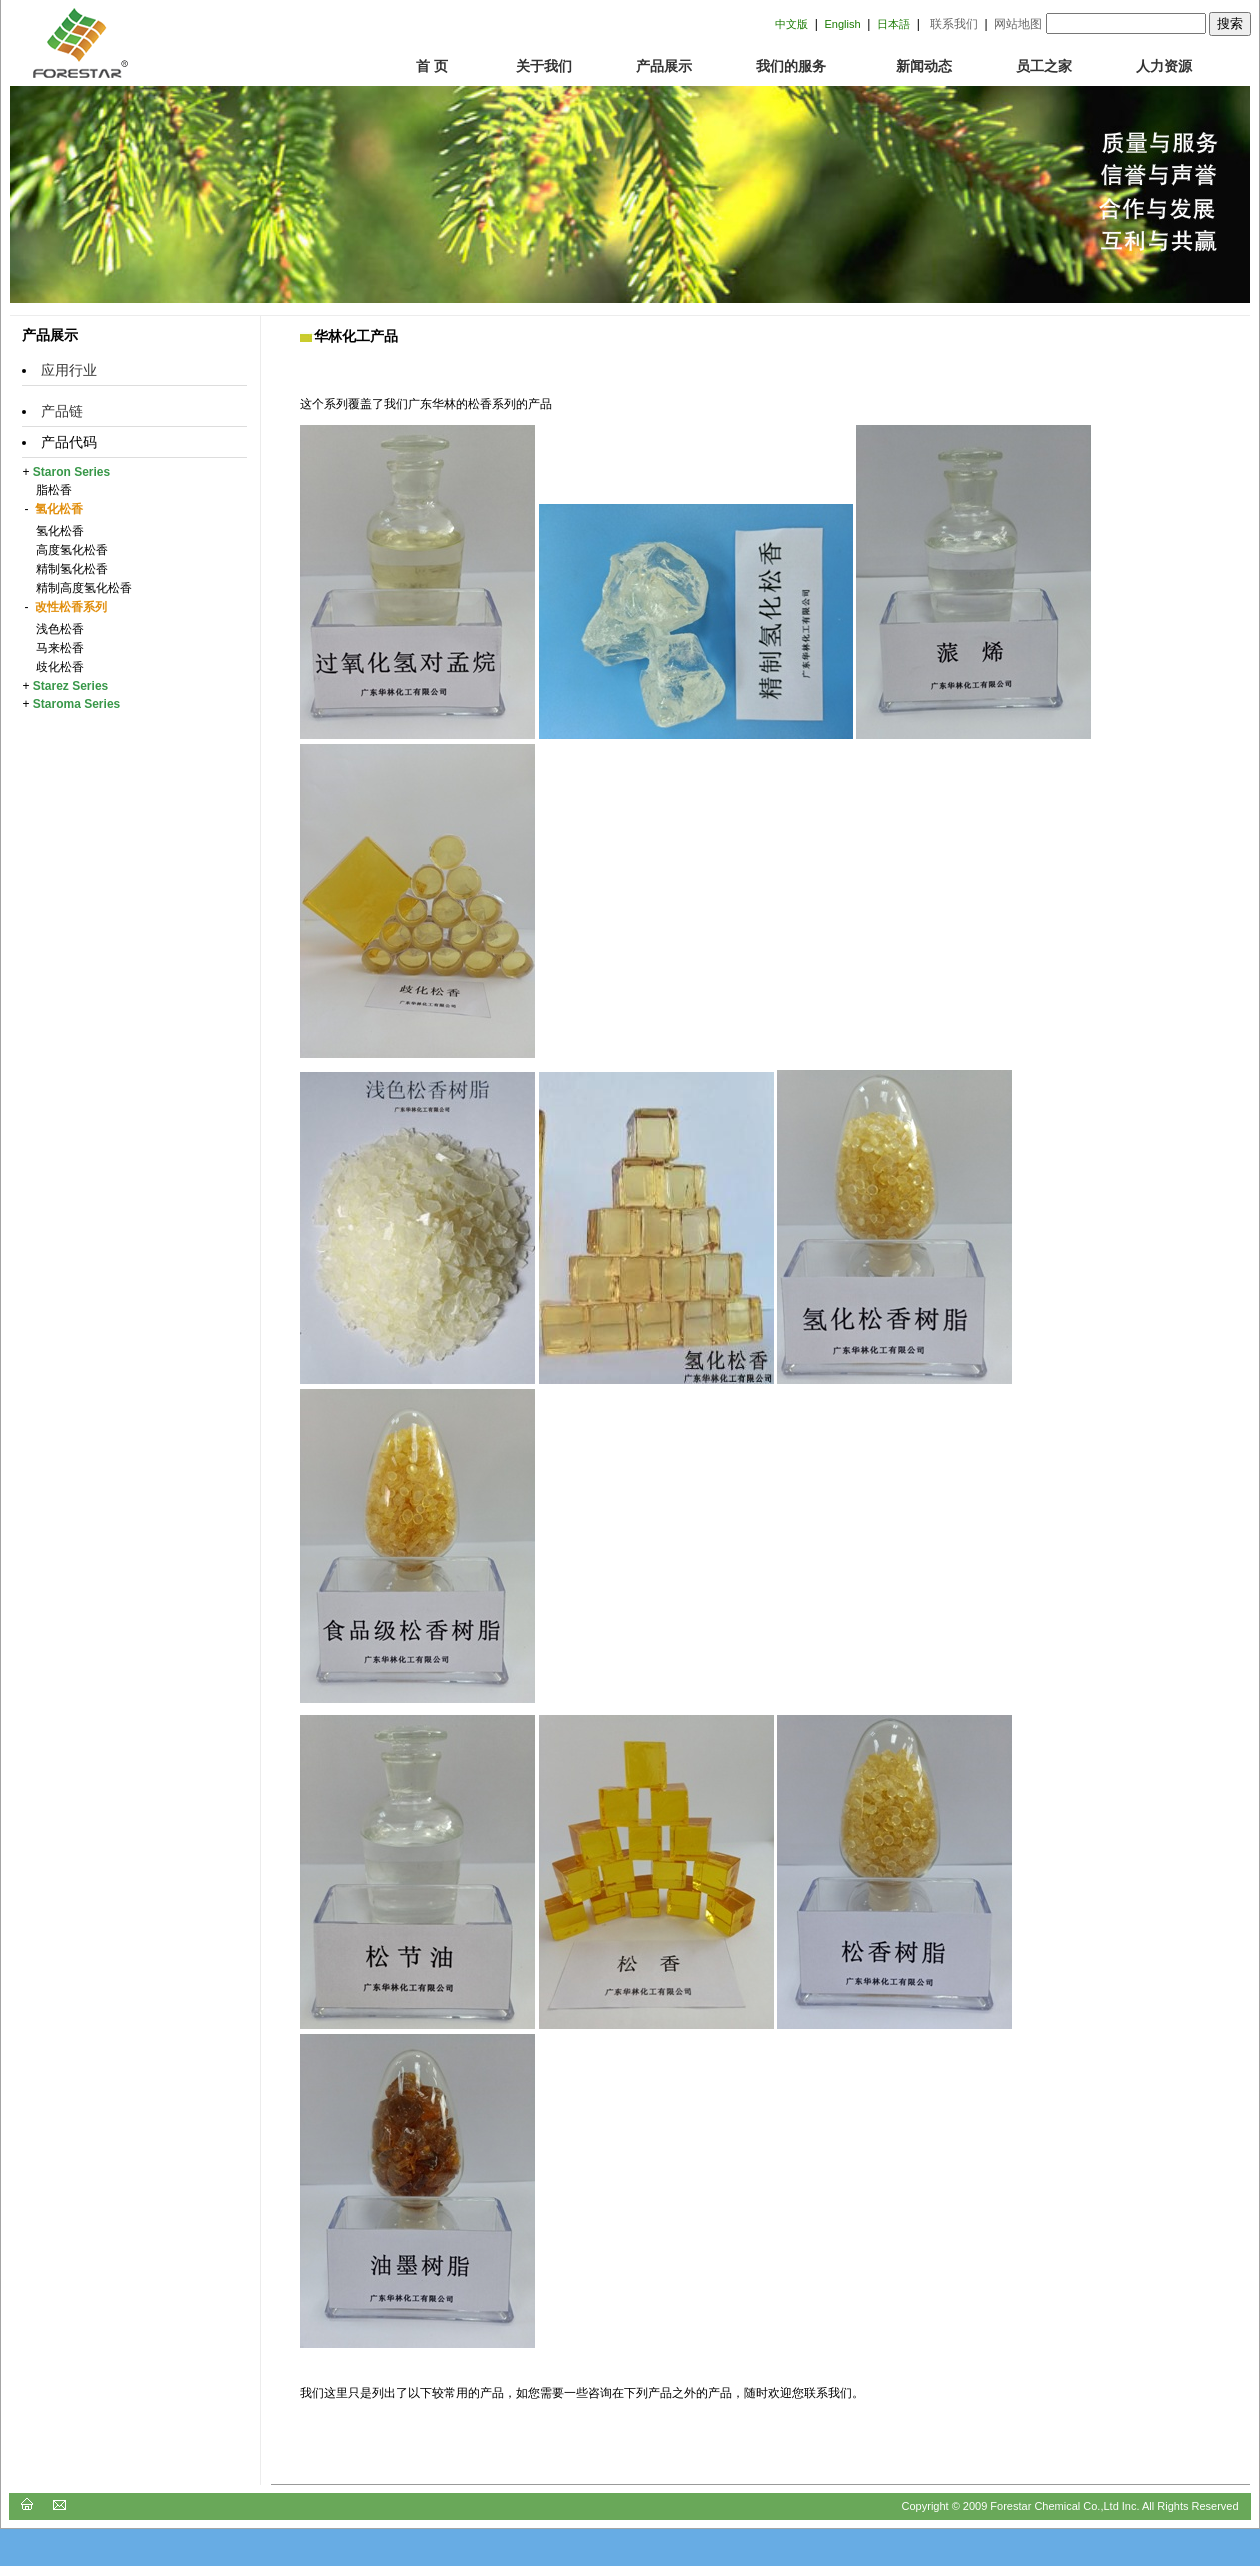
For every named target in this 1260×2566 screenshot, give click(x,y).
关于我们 (544, 66)
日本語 (893, 24)
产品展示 (664, 66)
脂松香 (54, 490)
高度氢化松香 (72, 550)
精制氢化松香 (72, 569)
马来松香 (60, 648)
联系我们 (954, 24)
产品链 (62, 411)
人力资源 (1164, 66)
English (843, 24)
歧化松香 (60, 667)
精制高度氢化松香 (84, 588)
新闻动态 (924, 66)
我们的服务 (791, 66)
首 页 (432, 66)
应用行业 (69, 370)
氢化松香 (60, 531)
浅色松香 (60, 629)
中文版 (791, 24)
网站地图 (1018, 24)
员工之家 (1044, 66)
